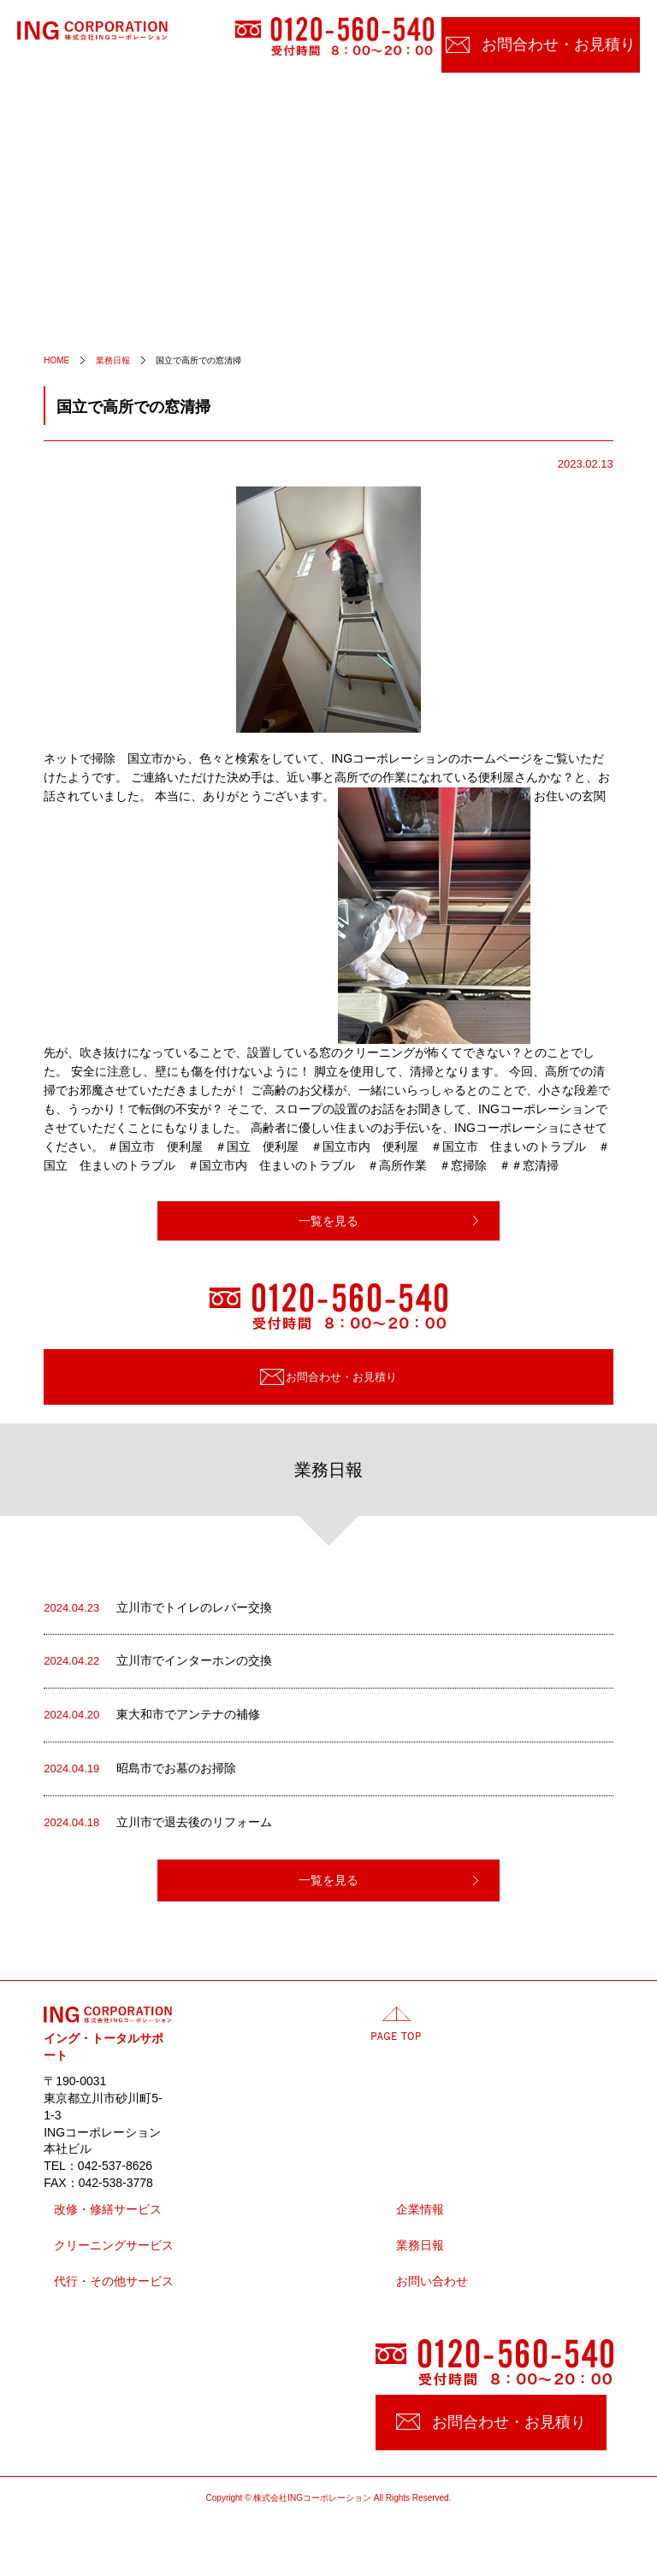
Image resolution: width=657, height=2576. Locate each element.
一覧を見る (328, 1221)
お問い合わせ (432, 2281)
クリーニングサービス (114, 2245)
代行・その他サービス (114, 2281)
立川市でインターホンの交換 (158, 1661)
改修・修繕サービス (108, 2209)
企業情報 (420, 2209)
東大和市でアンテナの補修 (152, 1715)
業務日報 (420, 2245)
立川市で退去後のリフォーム (158, 1822)
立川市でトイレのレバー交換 (158, 1608)
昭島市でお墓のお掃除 (140, 1769)
